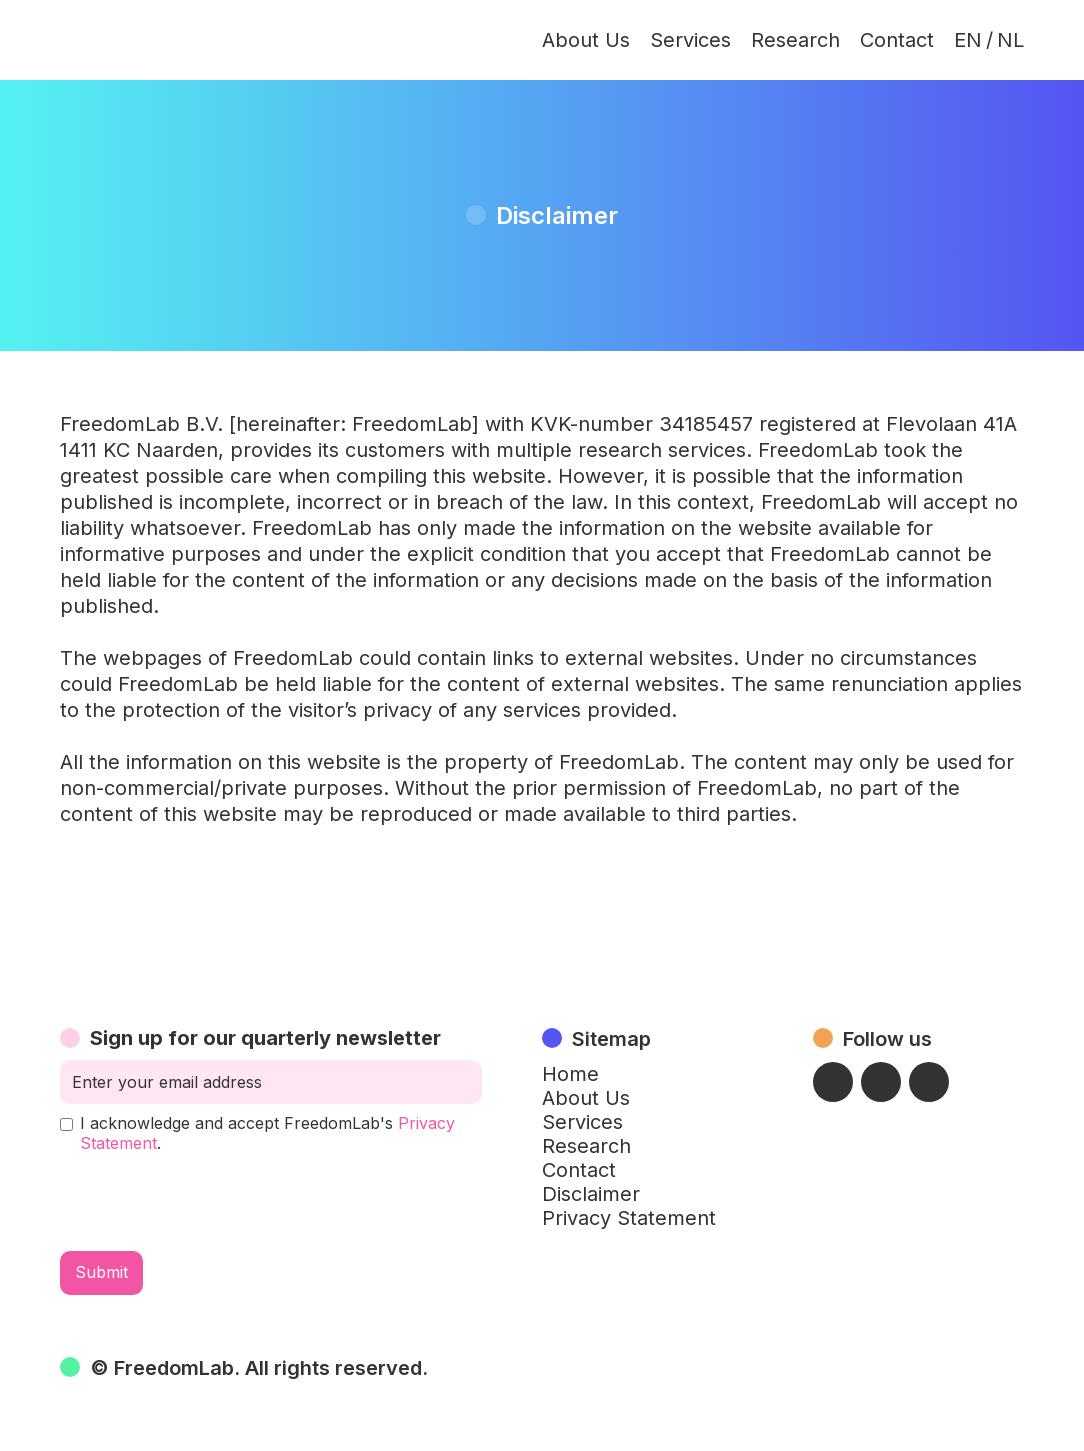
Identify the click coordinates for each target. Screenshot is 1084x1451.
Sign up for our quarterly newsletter (265, 1038)
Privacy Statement (629, 1218)
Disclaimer (591, 1194)
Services (690, 40)
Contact (897, 40)
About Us (586, 40)
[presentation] (212, 1202)
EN (968, 40)
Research (795, 40)
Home (570, 1074)
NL (1010, 40)
